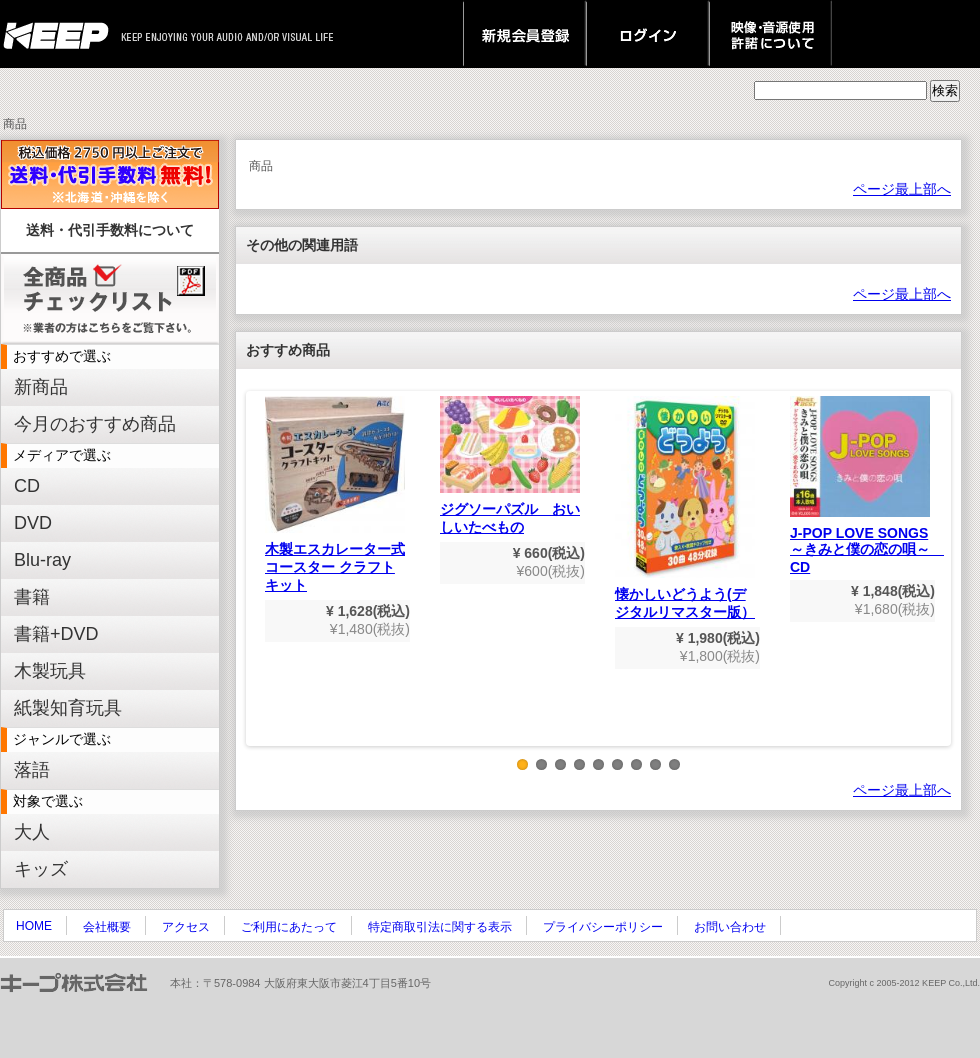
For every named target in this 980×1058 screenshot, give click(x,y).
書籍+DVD (56, 634)
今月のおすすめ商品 (95, 424)
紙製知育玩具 (68, 708)
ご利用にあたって (289, 927)
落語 (32, 770)
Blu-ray (42, 560)
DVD (33, 523)
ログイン (647, 34)
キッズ (41, 869)
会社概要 (107, 927)
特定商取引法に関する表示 (440, 927)
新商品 (41, 387)
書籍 (32, 597)
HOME (34, 926)
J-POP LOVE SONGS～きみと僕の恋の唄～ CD (867, 485)
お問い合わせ (730, 927)
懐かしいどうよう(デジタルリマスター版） (685, 508)
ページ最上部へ (902, 189)
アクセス (186, 927)
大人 (32, 832)
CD (27, 486)
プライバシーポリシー (603, 927)
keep (61, 34)
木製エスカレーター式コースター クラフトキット (335, 494)
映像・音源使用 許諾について (770, 34)
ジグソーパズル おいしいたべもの (510, 465)
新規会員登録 (524, 34)
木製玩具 (50, 671)
